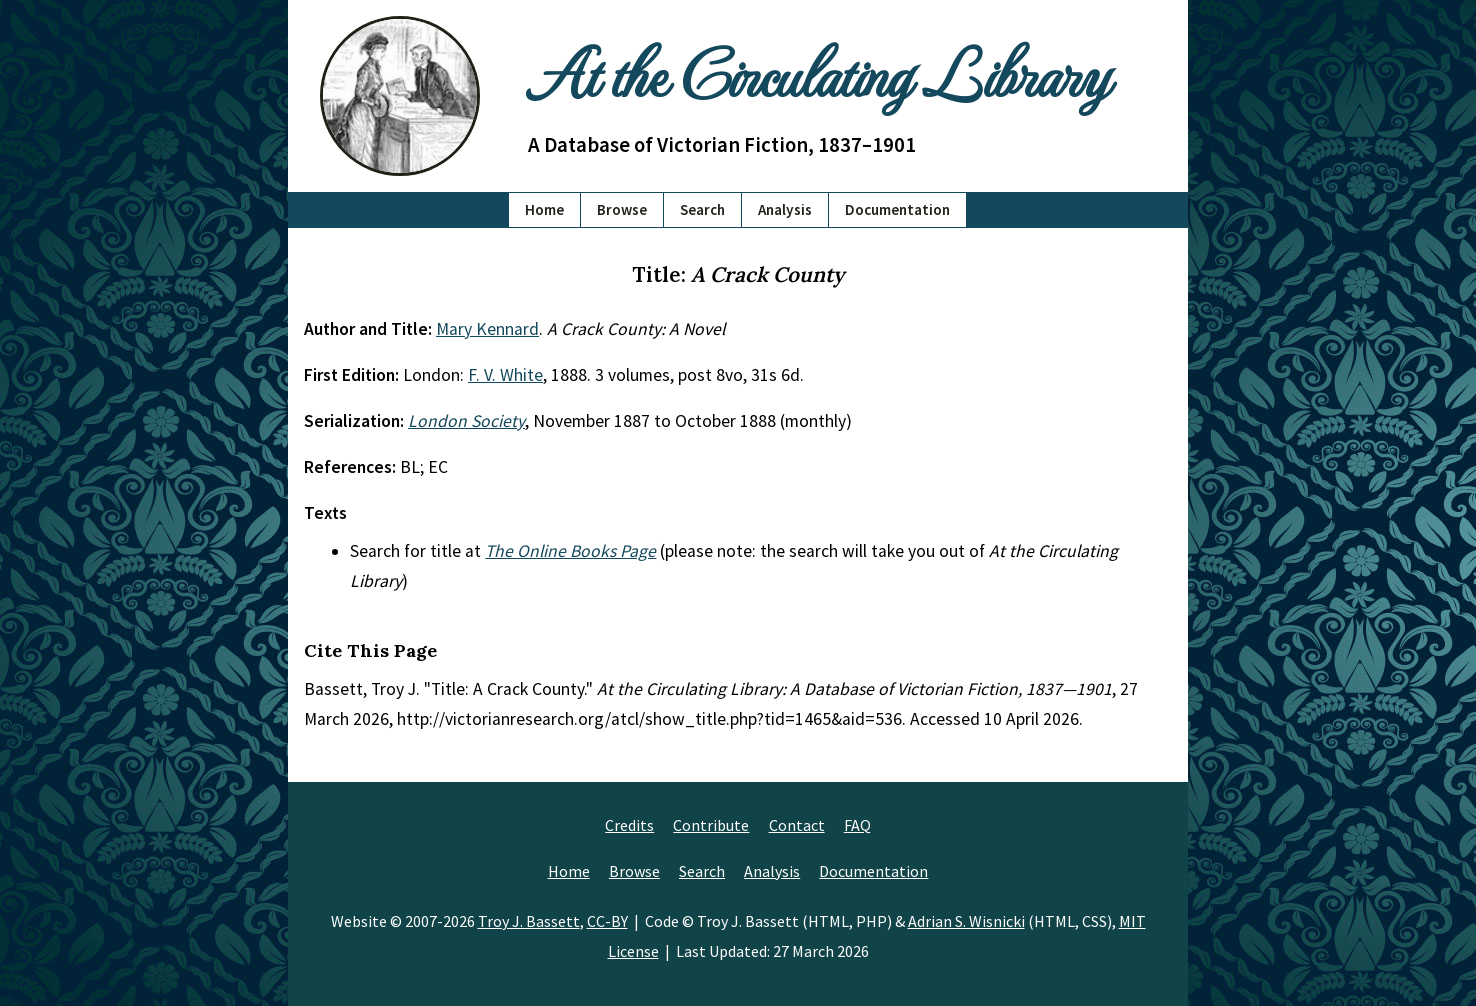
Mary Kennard (487, 329)
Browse (622, 209)
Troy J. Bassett (529, 921)
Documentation (897, 209)
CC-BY (607, 921)
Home (544, 209)
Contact (797, 825)
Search (702, 209)
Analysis (785, 209)
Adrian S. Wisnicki (966, 921)
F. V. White (505, 375)
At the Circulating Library (818, 71)
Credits (629, 825)
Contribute (711, 825)
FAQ (857, 825)
